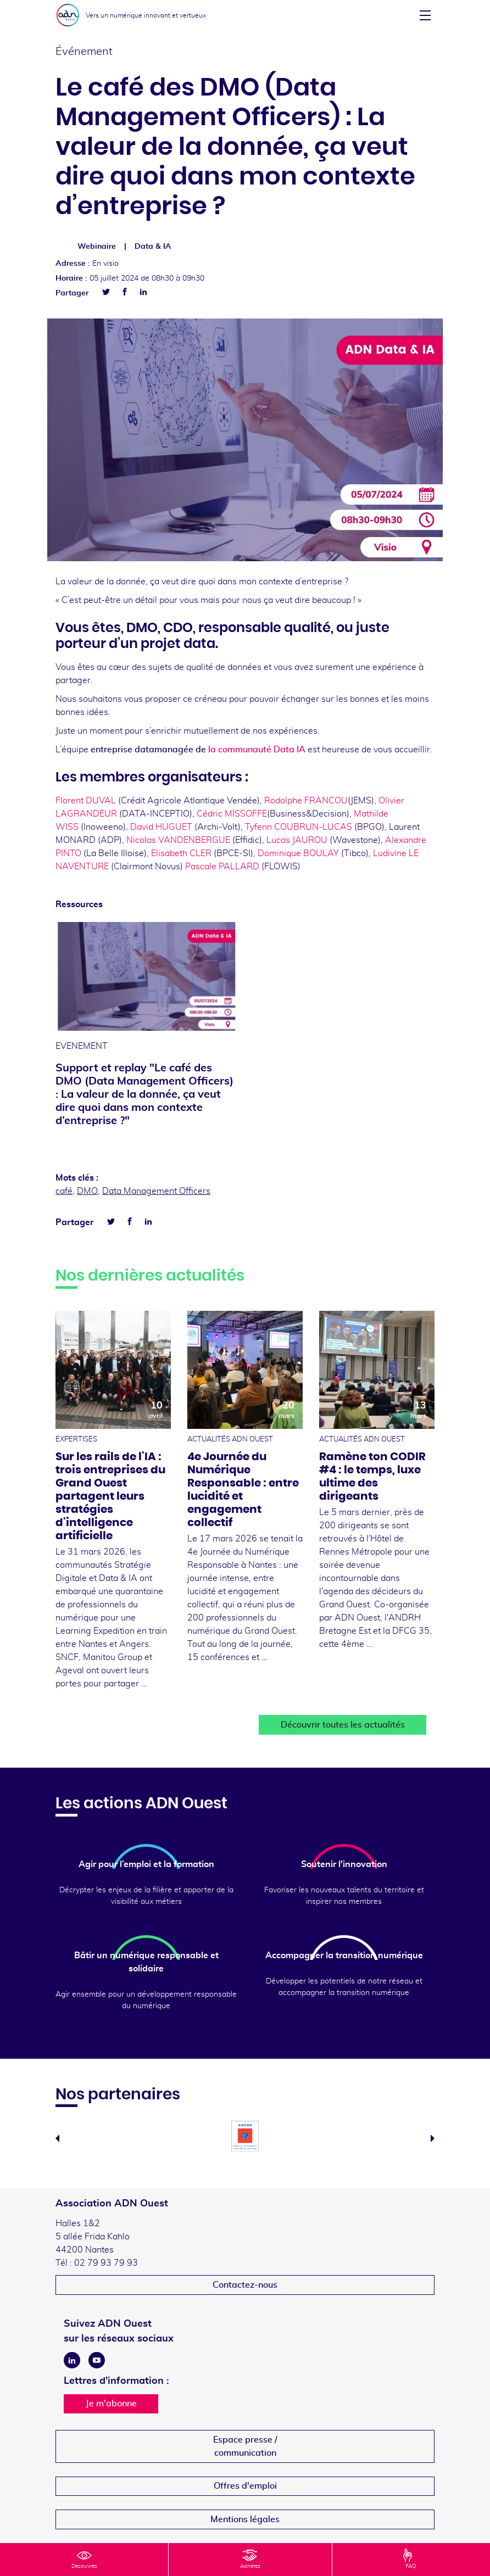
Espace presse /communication (245, 2446)
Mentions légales (245, 2519)
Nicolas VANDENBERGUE (178, 840)
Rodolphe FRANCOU (306, 800)
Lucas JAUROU (295, 840)
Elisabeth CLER (181, 853)
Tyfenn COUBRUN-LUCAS (298, 827)
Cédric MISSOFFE (232, 813)
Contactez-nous (245, 2285)
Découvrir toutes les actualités (343, 1724)
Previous (57, 2138)
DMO (87, 1191)
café (64, 1191)
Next (433, 2138)
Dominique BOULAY (298, 853)
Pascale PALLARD (222, 866)
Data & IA (153, 246)
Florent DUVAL (85, 800)
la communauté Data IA (256, 749)
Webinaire (96, 246)
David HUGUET (161, 827)
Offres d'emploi (245, 2486)
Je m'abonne (111, 2403)
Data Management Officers (156, 1191)
